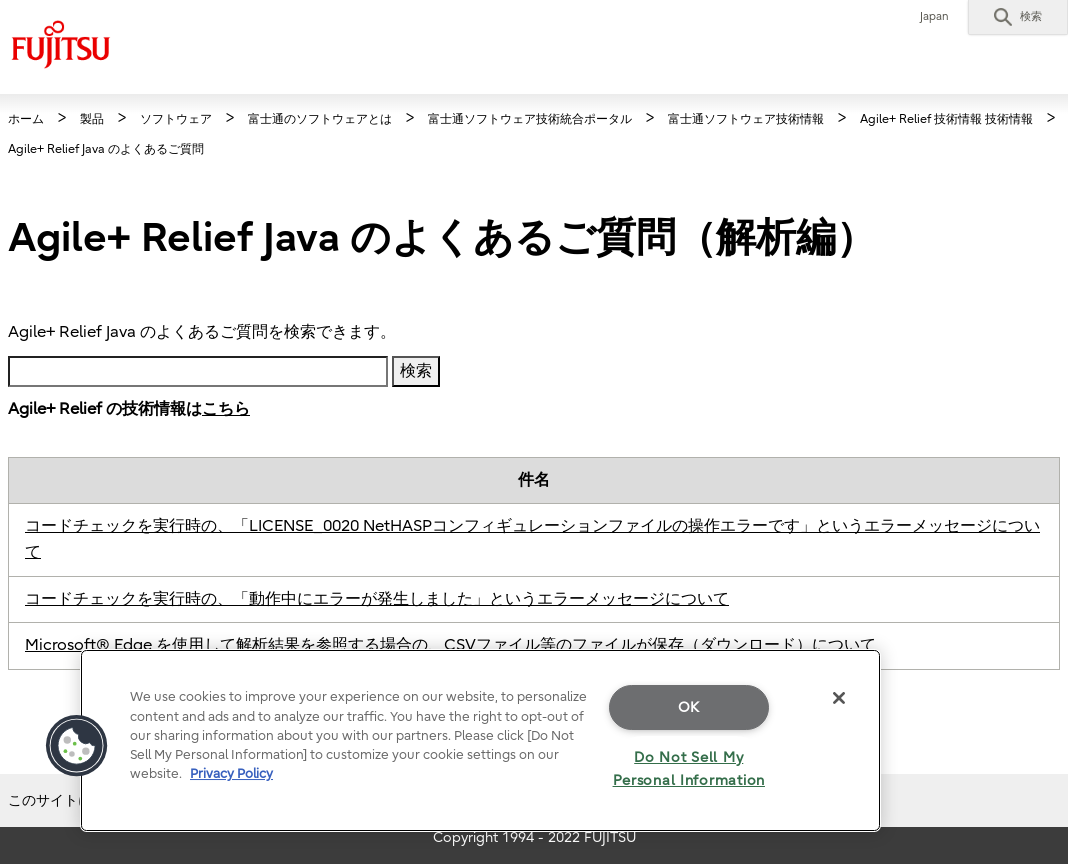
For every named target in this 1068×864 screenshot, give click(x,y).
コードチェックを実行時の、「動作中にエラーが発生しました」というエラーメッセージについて (377, 599)
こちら (226, 409)
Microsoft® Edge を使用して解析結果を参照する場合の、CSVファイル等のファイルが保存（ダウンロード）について (450, 645)
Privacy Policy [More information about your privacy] (231, 773)
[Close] (839, 698)
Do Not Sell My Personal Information (689, 769)
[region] (480, 740)
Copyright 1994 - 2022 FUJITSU (534, 837)
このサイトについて (71, 800)
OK (689, 707)
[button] (1018, 17)
